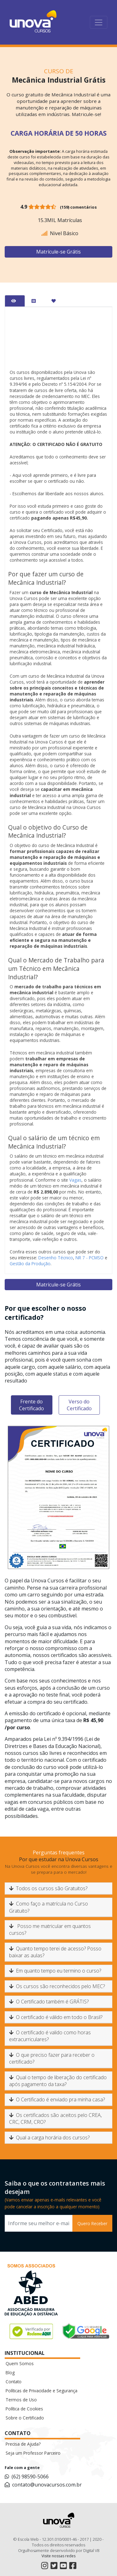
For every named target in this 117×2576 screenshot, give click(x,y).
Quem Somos (20, 2363)
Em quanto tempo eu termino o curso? (55, 1970)
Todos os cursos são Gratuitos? (48, 1888)
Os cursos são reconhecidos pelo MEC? (57, 1986)
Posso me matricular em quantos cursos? (50, 1929)
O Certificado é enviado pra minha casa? (57, 2099)
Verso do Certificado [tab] (79, 1405)
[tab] (15, 301)
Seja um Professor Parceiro (33, 2453)
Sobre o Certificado (25, 2418)
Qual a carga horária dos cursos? (49, 2137)
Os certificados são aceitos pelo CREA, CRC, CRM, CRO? (55, 2118)
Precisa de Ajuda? (23, 2444)
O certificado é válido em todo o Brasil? (55, 2017)
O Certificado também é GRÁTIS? (49, 2001)
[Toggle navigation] (98, 22)
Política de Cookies (24, 2409)
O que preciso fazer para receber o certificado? (52, 2058)
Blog (10, 2372)
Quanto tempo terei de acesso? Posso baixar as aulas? (55, 1952)
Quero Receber (92, 2223)
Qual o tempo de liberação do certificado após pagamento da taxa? (58, 2081)
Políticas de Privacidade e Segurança (41, 2391)
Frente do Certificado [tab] (31, 1405)
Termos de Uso (21, 2400)
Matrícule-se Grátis (58, 251)
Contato (14, 2382)
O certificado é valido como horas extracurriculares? (50, 2036)
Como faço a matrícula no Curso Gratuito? (48, 1907)
